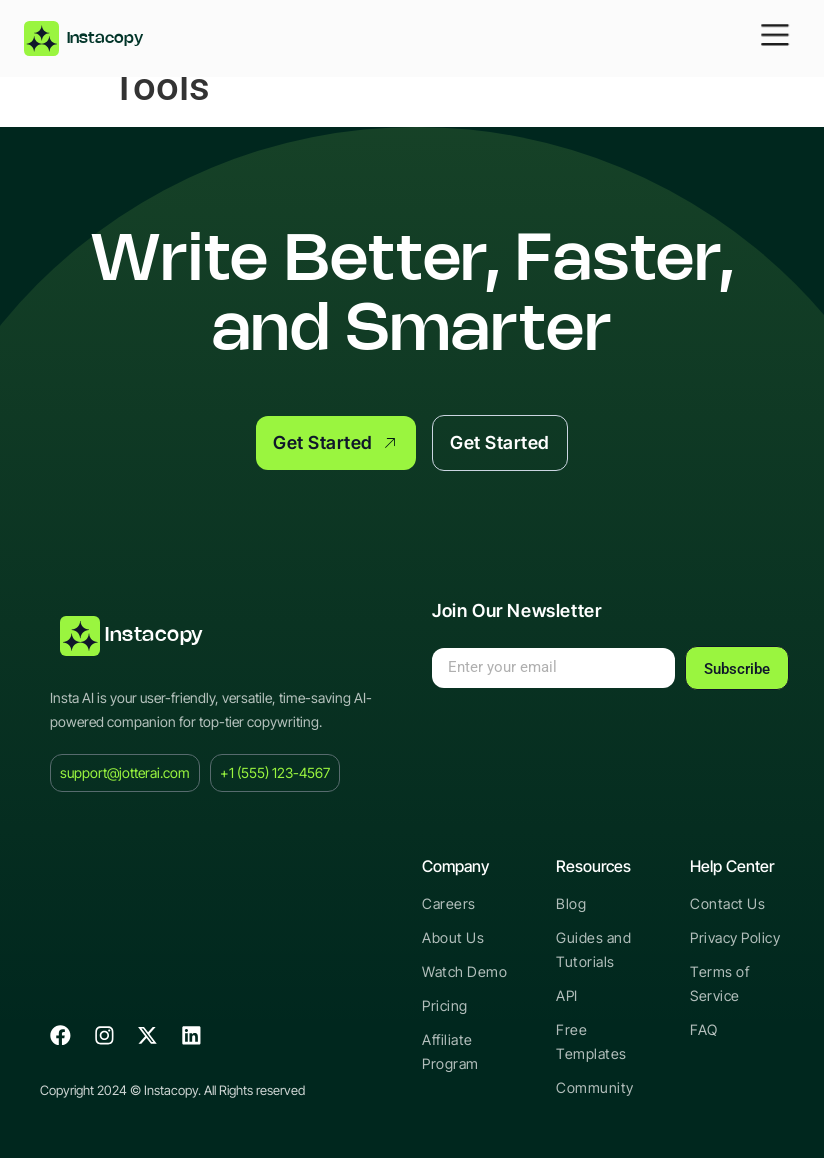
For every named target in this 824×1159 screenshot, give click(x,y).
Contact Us (726, 904)
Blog (570, 904)
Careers (448, 904)
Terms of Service (718, 984)
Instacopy (154, 636)
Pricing (445, 1006)
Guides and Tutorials (592, 950)
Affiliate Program (450, 1052)
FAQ (704, 1030)
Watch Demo (463, 972)
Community (594, 1088)
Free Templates (589, 1042)
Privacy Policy (735, 938)
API (567, 996)
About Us (452, 938)
